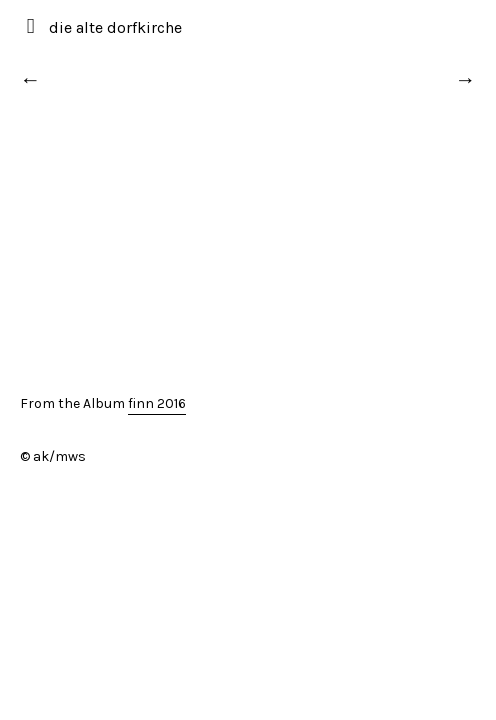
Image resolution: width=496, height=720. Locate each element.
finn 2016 (157, 403)
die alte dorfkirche (115, 27)
